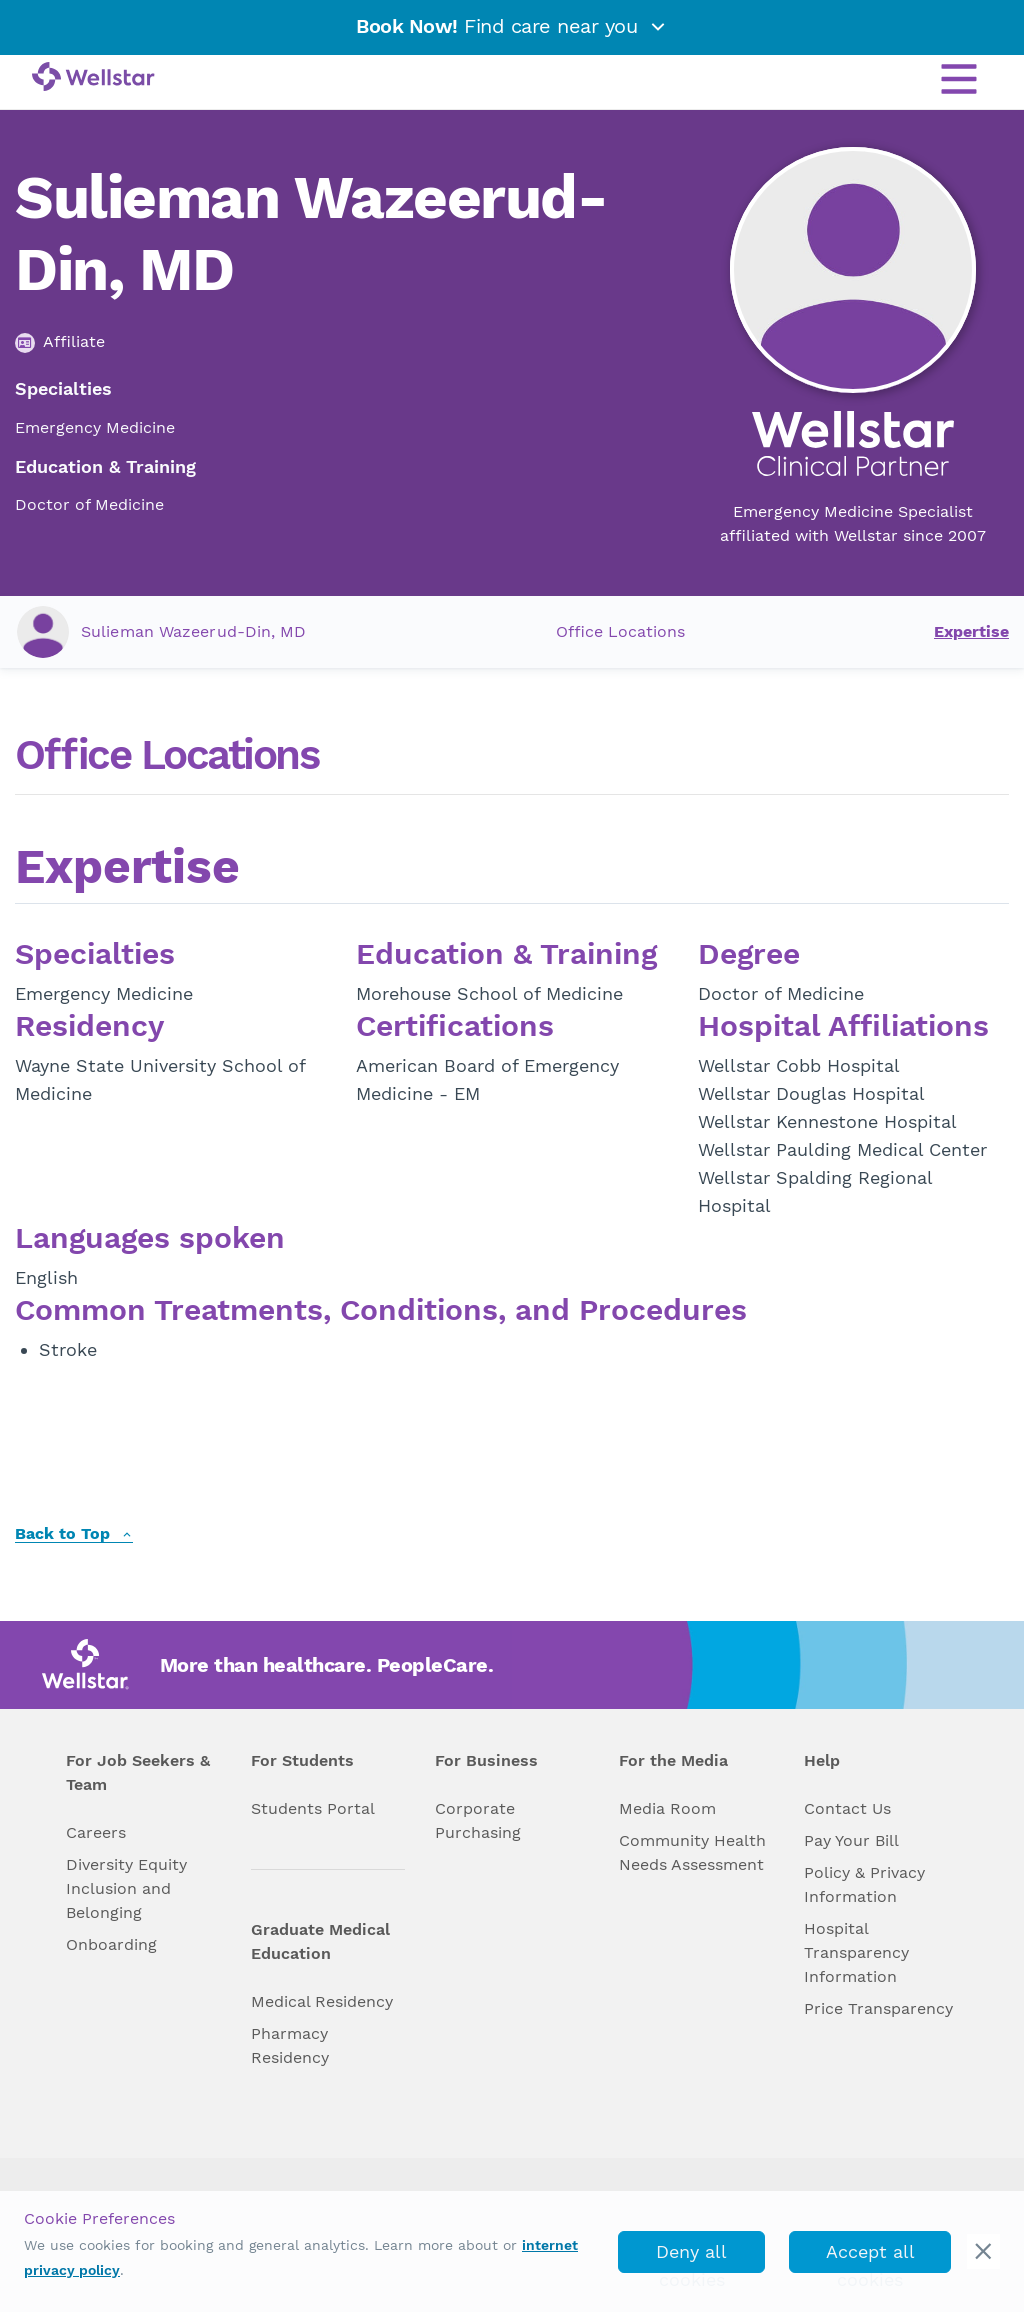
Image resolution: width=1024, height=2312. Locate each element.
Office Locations (620, 631)
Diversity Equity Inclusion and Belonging (126, 1888)
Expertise (971, 631)
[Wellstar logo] (93, 78)
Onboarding (111, 1944)
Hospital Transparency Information (856, 1952)
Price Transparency (878, 2008)
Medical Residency (322, 2001)
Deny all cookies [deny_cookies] (691, 2257)
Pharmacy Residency (290, 2045)
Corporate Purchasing (478, 1820)
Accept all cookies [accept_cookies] (870, 2257)
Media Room (667, 1808)
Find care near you (512, 26)
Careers (96, 1832)
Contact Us (847, 1808)
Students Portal (313, 1808)
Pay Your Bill (851, 1840)
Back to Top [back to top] (74, 1534)
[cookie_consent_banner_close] (983, 2251)
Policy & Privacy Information (864, 1884)
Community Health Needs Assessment (692, 1852)
